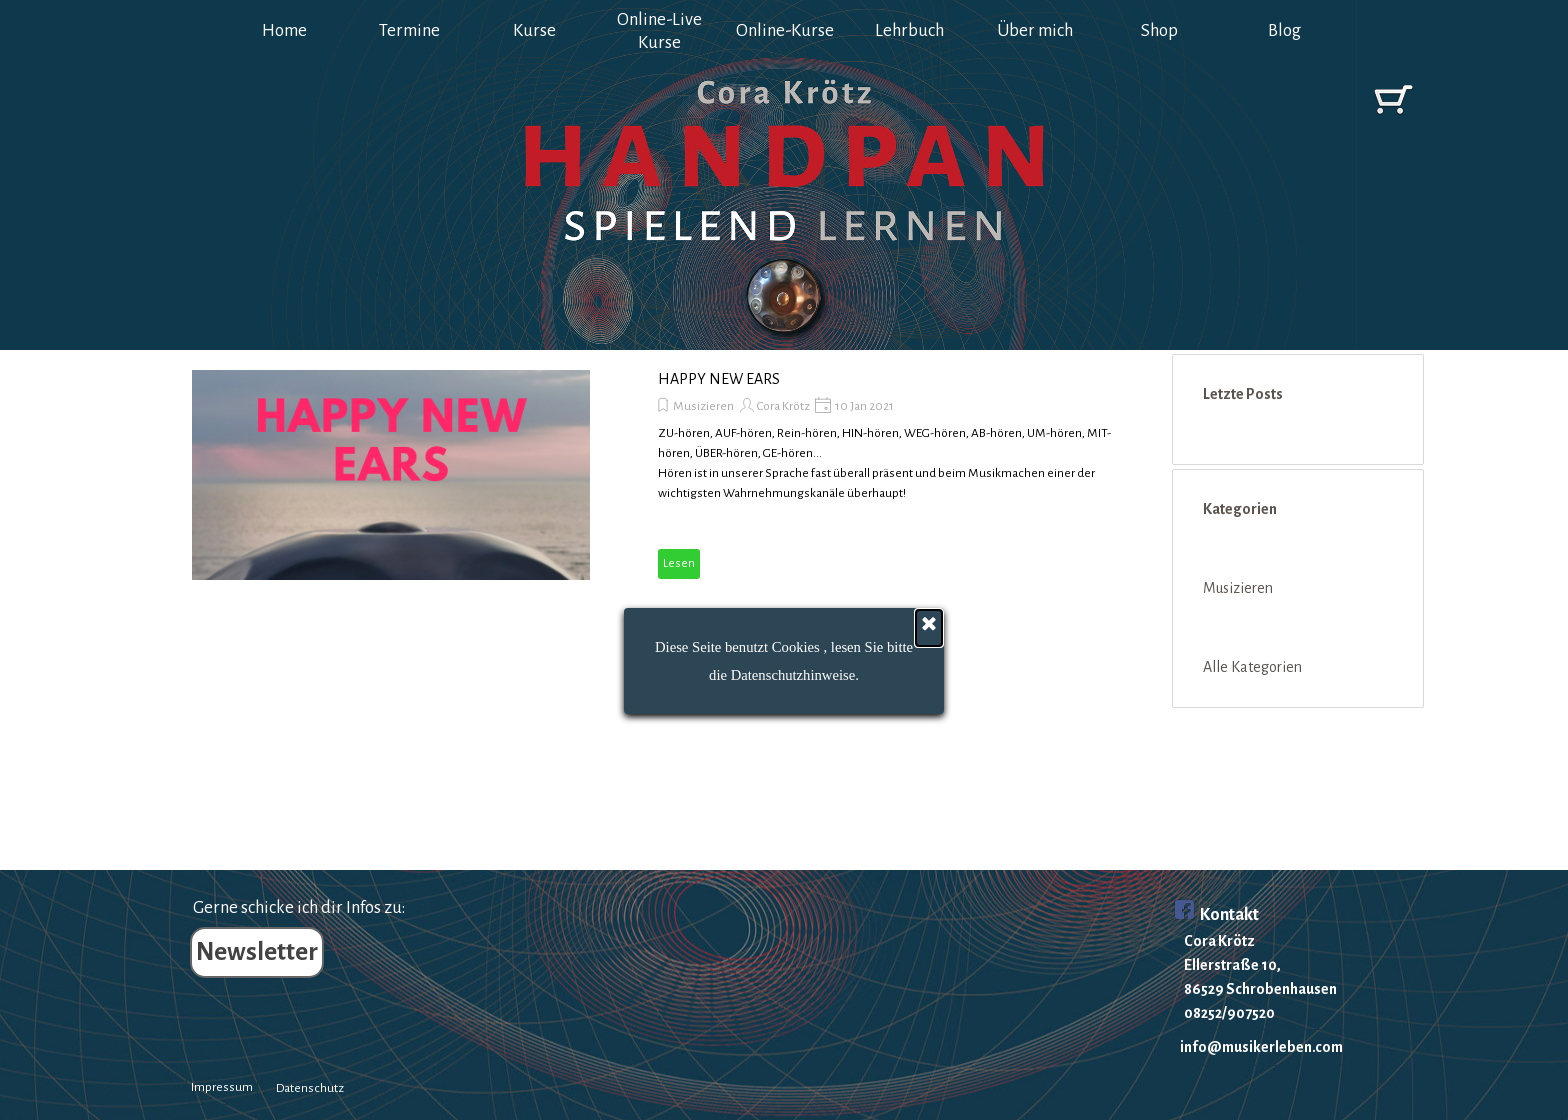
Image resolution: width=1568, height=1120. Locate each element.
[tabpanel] (1272, 973)
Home (284, 30)
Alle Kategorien (1252, 667)
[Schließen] (929, 674)
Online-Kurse (785, 30)
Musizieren (703, 406)
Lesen (679, 563)
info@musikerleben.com (1261, 1047)
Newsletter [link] (257, 952)
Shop (1159, 30)
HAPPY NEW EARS (719, 379)
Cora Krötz (783, 406)
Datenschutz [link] (310, 1088)
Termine (409, 30)
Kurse (534, 30)
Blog (1284, 30)
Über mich (1035, 30)
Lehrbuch (909, 30)
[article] (638, 475)
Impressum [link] (222, 1087)
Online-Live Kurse (659, 31)
